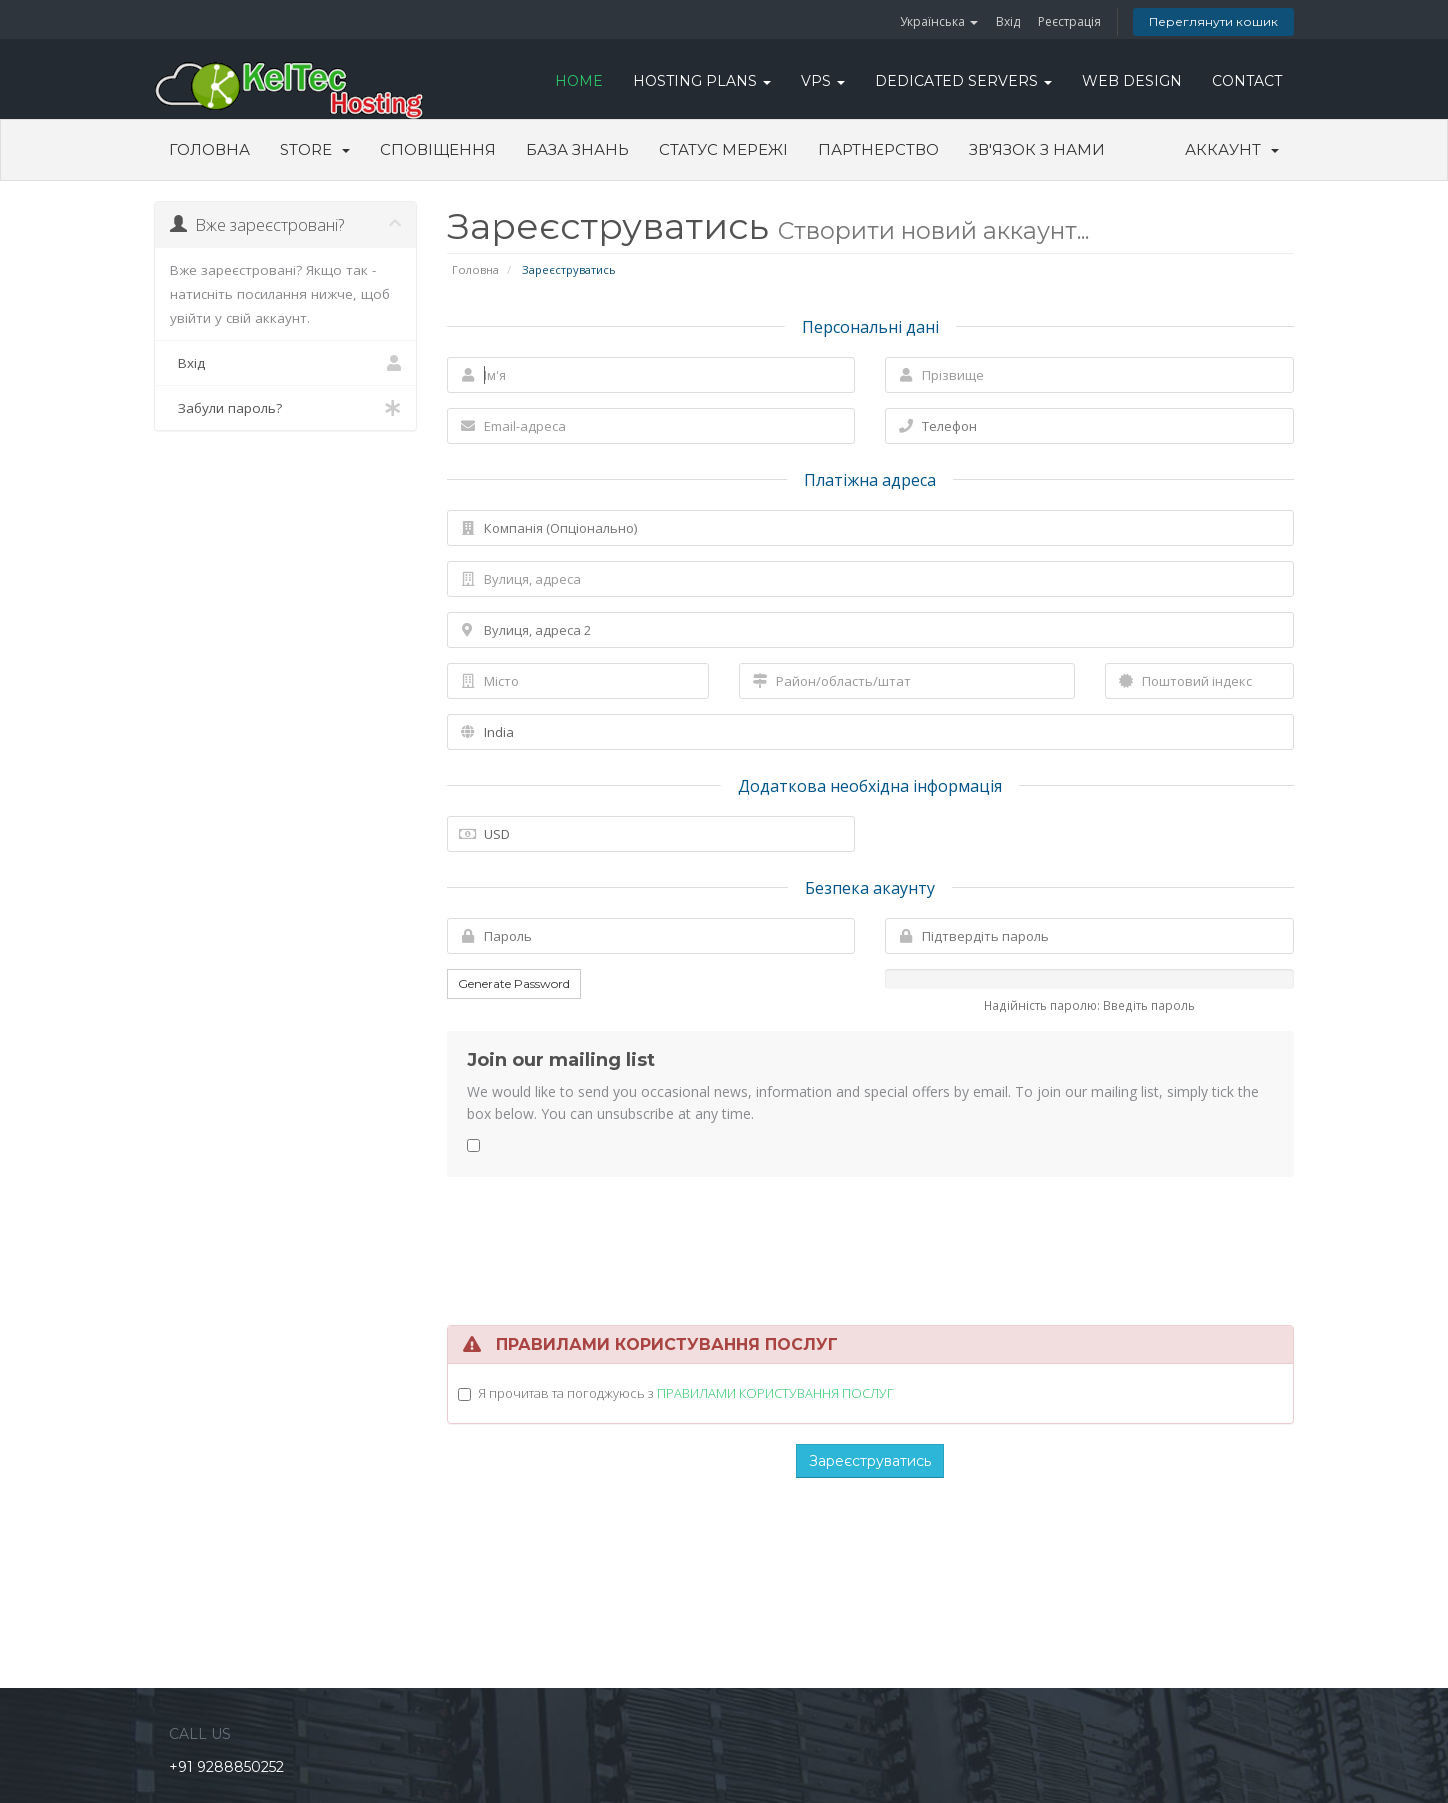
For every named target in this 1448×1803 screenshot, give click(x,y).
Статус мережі (723, 149)
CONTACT (1247, 81)
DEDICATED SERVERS (963, 81)
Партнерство (878, 149)
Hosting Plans (702, 81)
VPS (823, 81)
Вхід (1008, 21)
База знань (577, 149)
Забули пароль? (285, 408)
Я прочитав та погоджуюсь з (685, 1393)
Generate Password (514, 983)
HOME (579, 81)
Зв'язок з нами (1037, 149)
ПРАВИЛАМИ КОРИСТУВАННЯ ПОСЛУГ (775, 1393)
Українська (939, 21)
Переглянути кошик (1213, 21)
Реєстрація (1069, 21)
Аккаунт (1232, 149)
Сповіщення (438, 149)
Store (315, 149)
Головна (209, 149)
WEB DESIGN (1132, 81)
